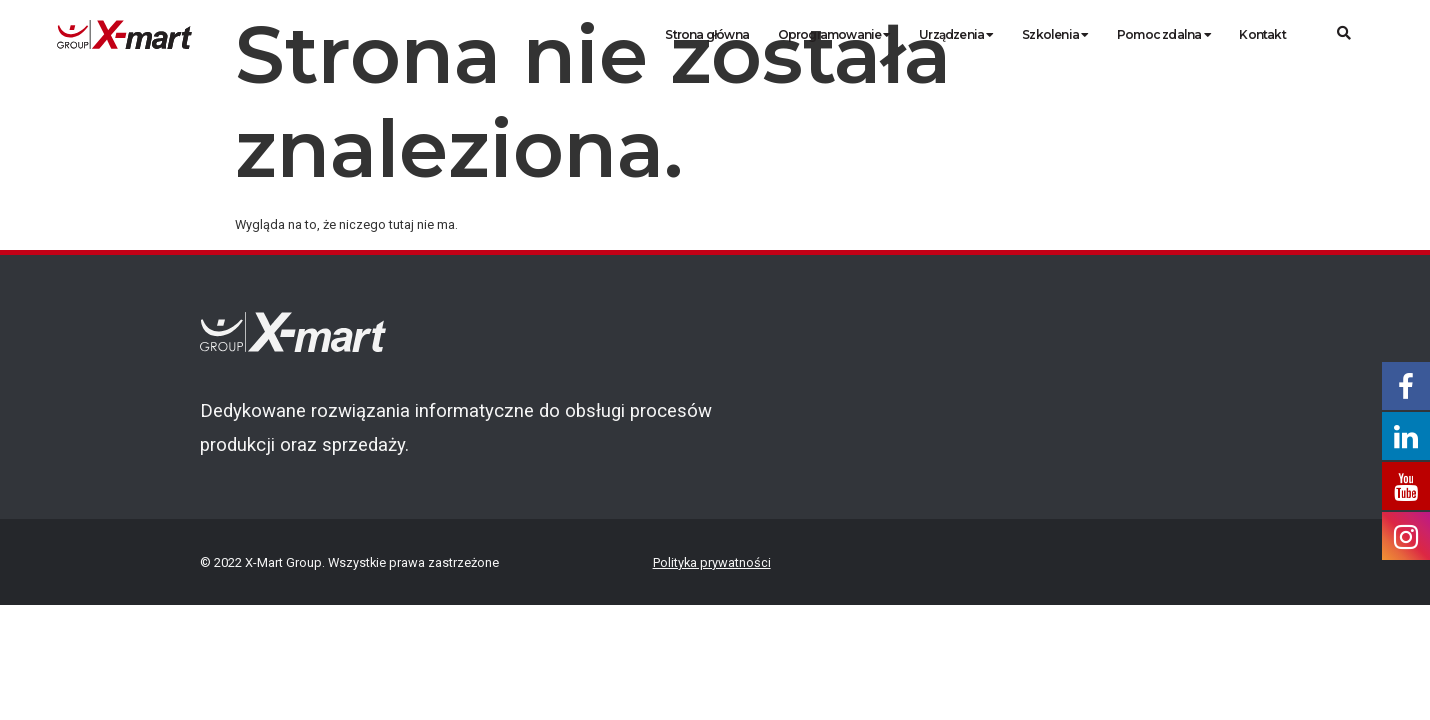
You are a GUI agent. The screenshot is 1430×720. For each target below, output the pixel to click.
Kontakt (1262, 34)
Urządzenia (956, 34)
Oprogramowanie (834, 34)
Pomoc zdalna (1164, 34)
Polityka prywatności (712, 562)
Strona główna (707, 34)
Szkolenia (1055, 34)
